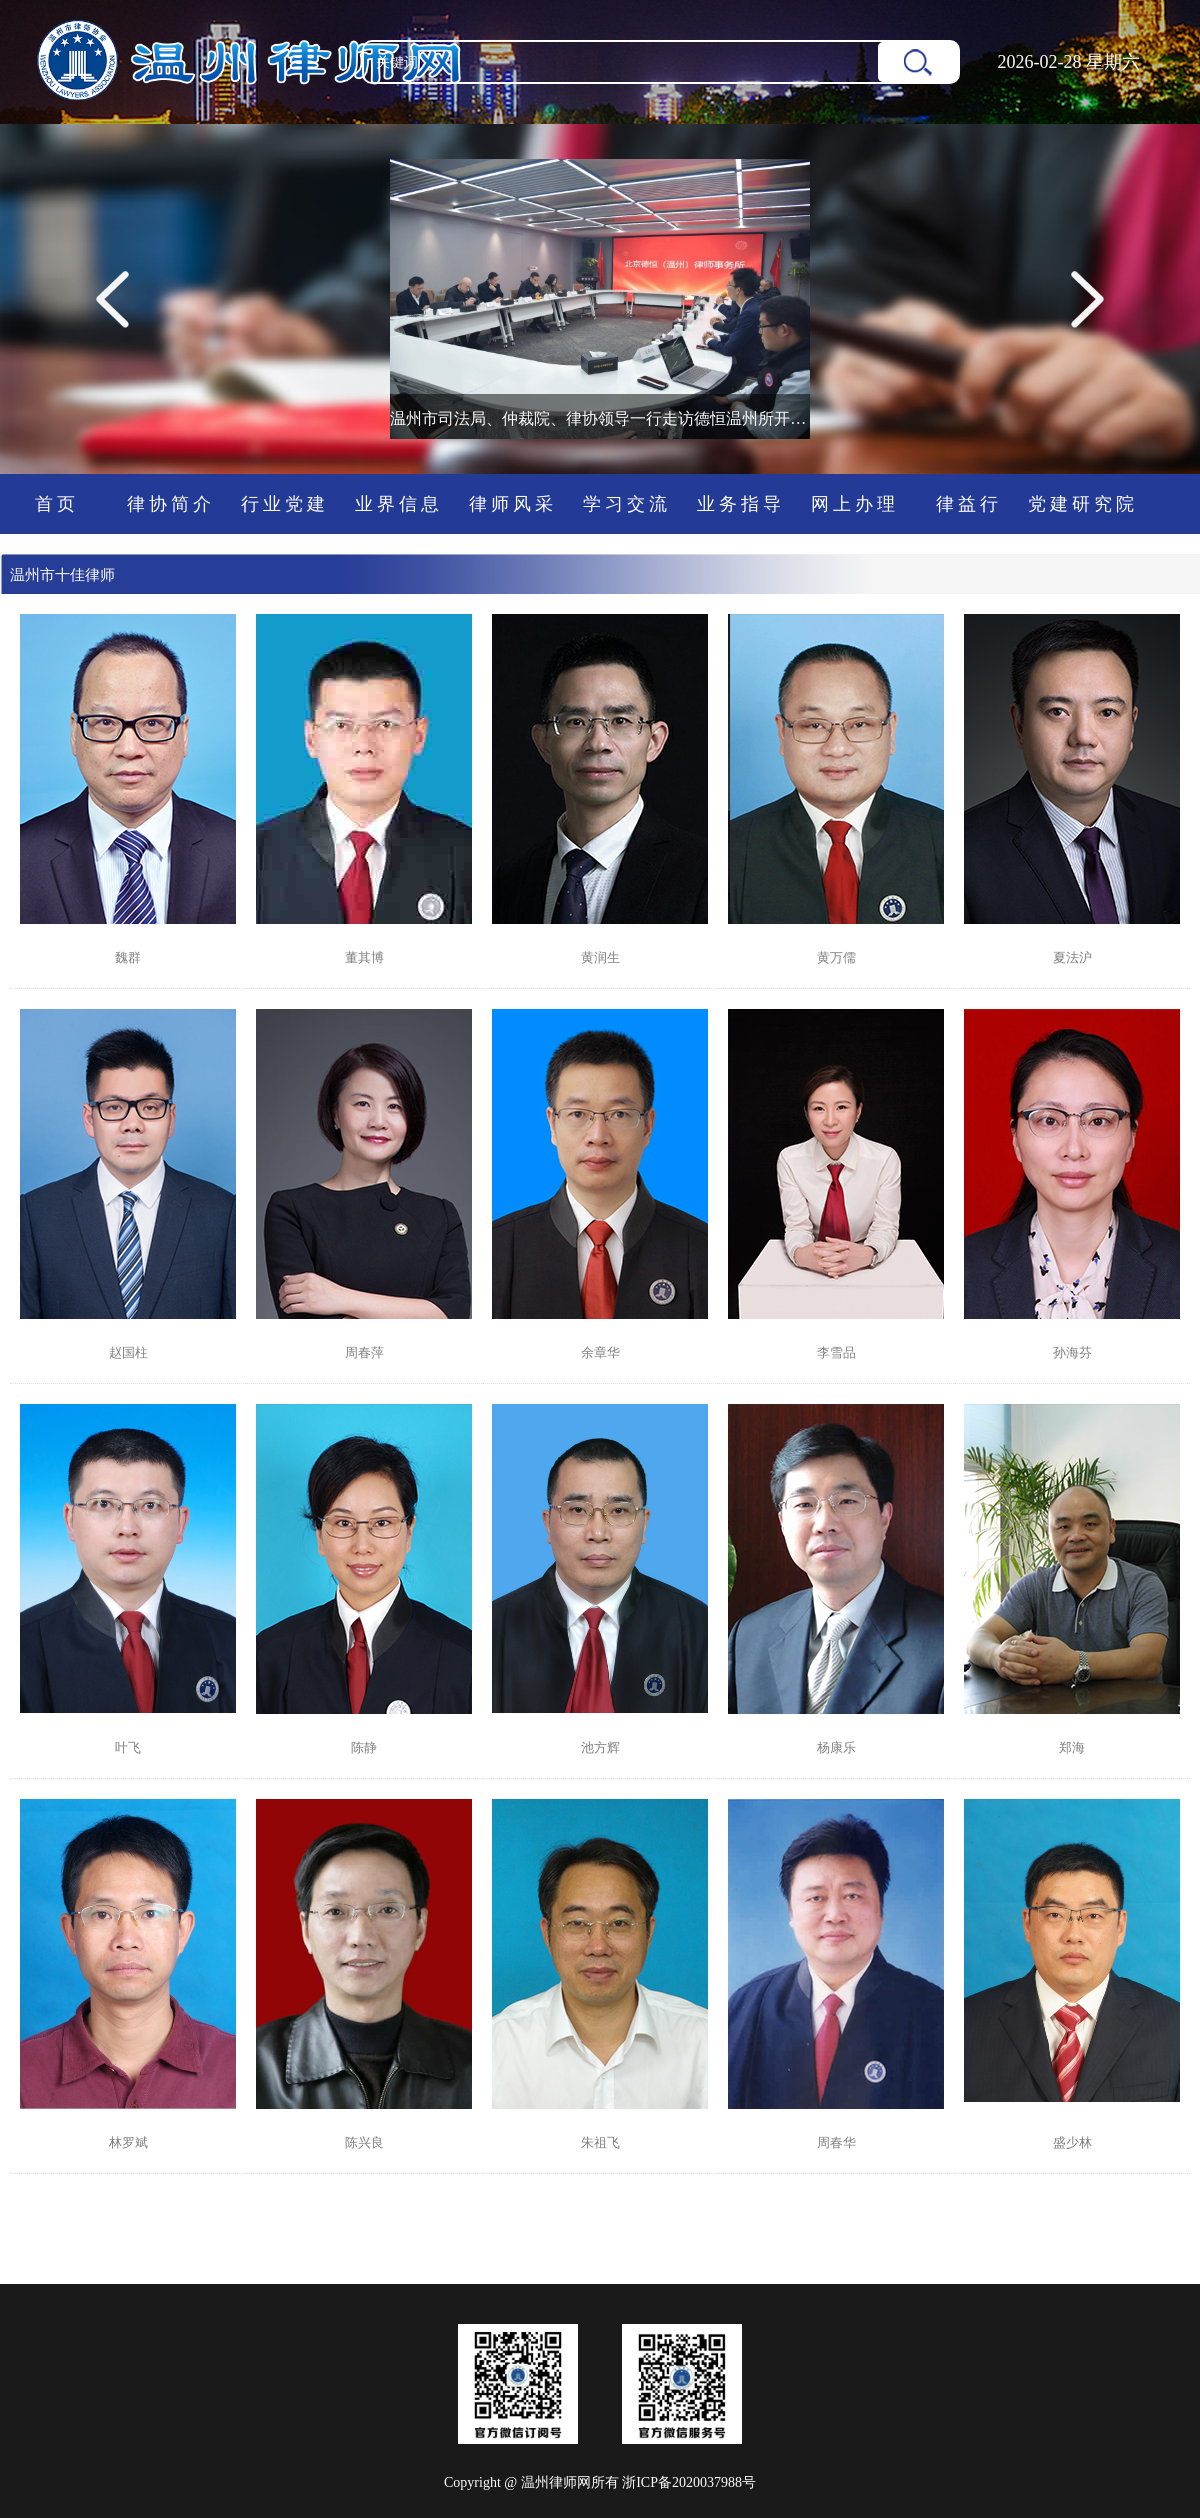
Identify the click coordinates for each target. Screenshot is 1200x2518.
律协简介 (171, 504)
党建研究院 (1083, 504)
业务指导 (741, 504)
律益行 (969, 504)
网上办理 (855, 504)
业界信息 (399, 504)
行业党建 (285, 504)
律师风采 (513, 504)
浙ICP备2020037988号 (689, 2482)
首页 (57, 504)
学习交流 (627, 504)
